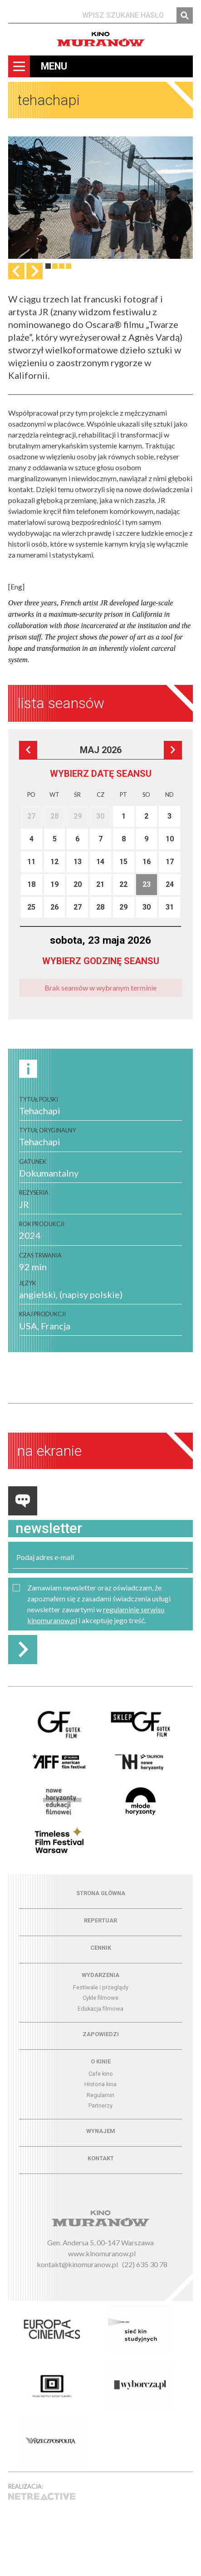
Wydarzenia (100, 1975)
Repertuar (100, 1920)
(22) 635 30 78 (144, 2264)
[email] (100, 1557)
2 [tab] (55, 266)
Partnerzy (100, 2105)
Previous (16, 271)
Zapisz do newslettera (22, 1649)
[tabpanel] (100, 197)
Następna (34, 271)
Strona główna (100, 1893)
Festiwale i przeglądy (100, 1987)
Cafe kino (100, 2073)
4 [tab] (68, 266)
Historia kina (100, 2084)
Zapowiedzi (101, 2034)
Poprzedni (28, 750)
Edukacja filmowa (100, 2008)
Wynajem (100, 2131)
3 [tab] (61, 266)
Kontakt (101, 2158)
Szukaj (184, 15)
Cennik (100, 1947)
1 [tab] (48, 266)
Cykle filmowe (100, 1997)
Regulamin (100, 2095)
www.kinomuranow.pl (102, 2253)
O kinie (101, 2061)
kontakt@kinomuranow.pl (77, 2264)
